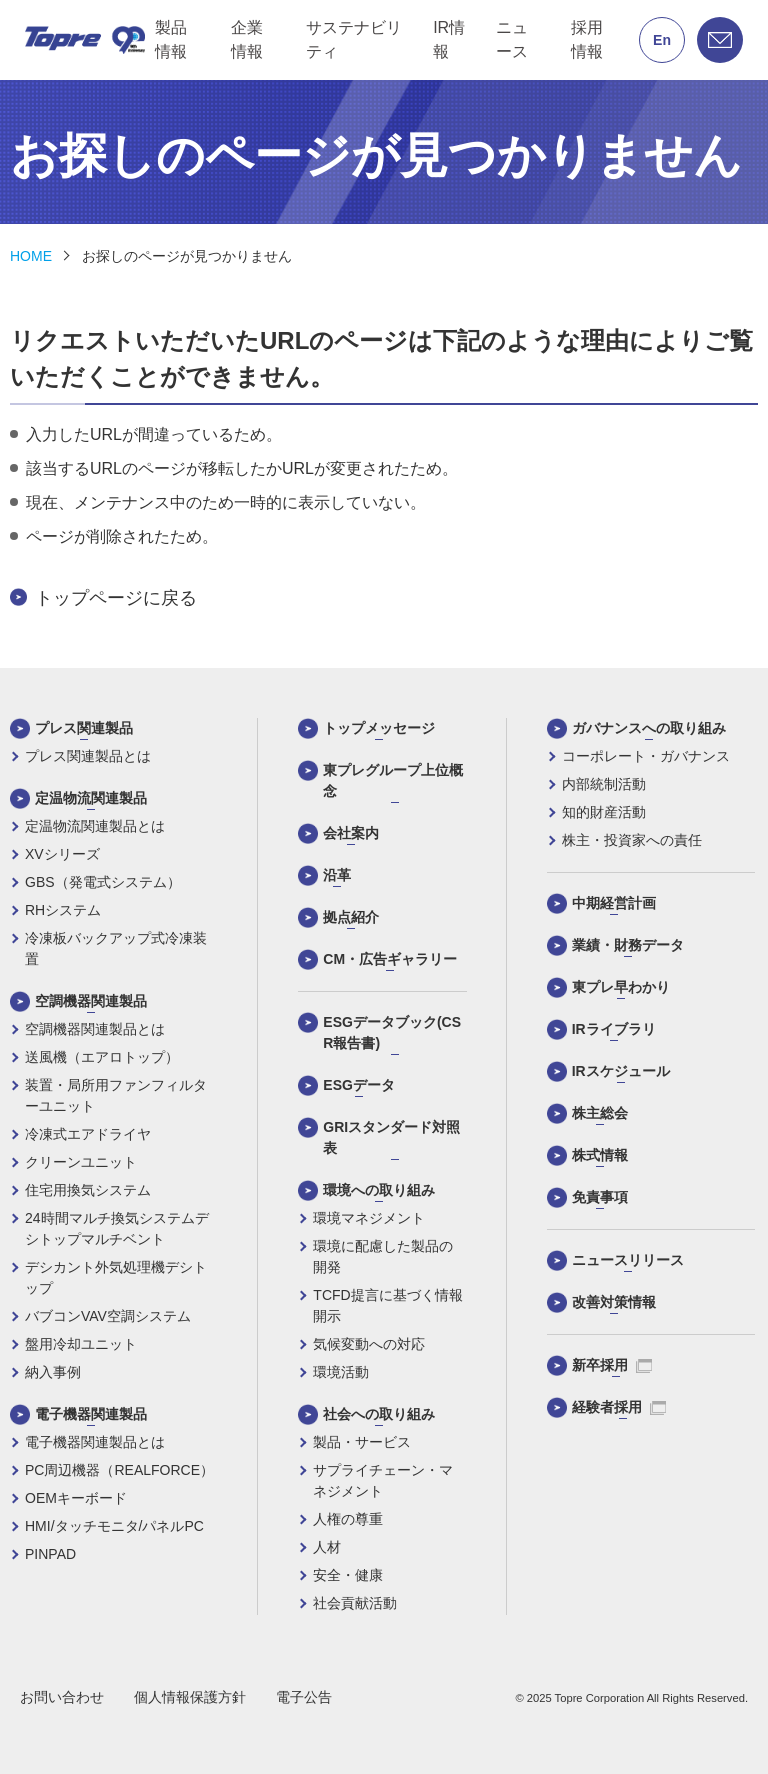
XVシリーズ (62, 854)
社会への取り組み (379, 1414)
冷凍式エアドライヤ (88, 1134)
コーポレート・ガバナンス (646, 756)
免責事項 (600, 1197)
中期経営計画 (614, 903)
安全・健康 (348, 1575)
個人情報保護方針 (190, 1697)
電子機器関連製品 (91, 1414)
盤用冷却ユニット (81, 1344)
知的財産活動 (604, 812)
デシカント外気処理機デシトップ (116, 1277)
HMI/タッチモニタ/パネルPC (114, 1526)
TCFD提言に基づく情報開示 (387, 1305)
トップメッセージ (379, 728)
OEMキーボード (76, 1498)
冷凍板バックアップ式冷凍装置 (116, 948)
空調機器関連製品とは (95, 1029)
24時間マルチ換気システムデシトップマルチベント (117, 1228)
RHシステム (63, 910)
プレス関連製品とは (88, 756)
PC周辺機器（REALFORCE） (119, 1470)
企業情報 (247, 39)
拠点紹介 (351, 917)
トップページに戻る (116, 598)
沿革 (337, 875)
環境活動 (341, 1372)
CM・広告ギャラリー (390, 959)
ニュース (512, 39)
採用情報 (587, 39)
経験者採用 (619, 1407)
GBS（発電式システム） (103, 882)
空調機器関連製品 (91, 1001)
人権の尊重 (348, 1519)
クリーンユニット (81, 1162)
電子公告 (304, 1697)
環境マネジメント (369, 1218)
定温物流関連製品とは (95, 826)
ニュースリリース (628, 1260)
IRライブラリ (614, 1029)
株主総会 (600, 1113)
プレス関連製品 (84, 728)
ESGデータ (359, 1085)
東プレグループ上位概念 (393, 780)
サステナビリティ (354, 39)
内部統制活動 (604, 784)
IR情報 (449, 39)
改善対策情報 (614, 1302)
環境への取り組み (379, 1190)
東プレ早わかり (621, 987)
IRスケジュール (621, 1071)
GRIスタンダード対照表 (391, 1137)
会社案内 (351, 833)
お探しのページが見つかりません (187, 256)
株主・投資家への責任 (632, 840)
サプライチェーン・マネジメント (383, 1480)
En (662, 40)
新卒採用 (612, 1365)
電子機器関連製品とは (95, 1442)
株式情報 (600, 1155)
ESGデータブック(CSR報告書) (392, 1032)
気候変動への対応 (369, 1344)
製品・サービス (362, 1442)
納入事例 (53, 1372)
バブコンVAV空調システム (108, 1316)
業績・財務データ (628, 945)
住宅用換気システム (88, 1190)
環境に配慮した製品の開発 (383, 1256)
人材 (327, 1547)
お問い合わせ (62, 1697)
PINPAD (50, 1554)
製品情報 (171, 39)
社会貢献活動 (355, 1603)
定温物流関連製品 (91, 798)
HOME (31, 256)
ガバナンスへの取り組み (649, 728)
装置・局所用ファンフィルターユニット (116, 1095)
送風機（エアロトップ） (102, 1057)
